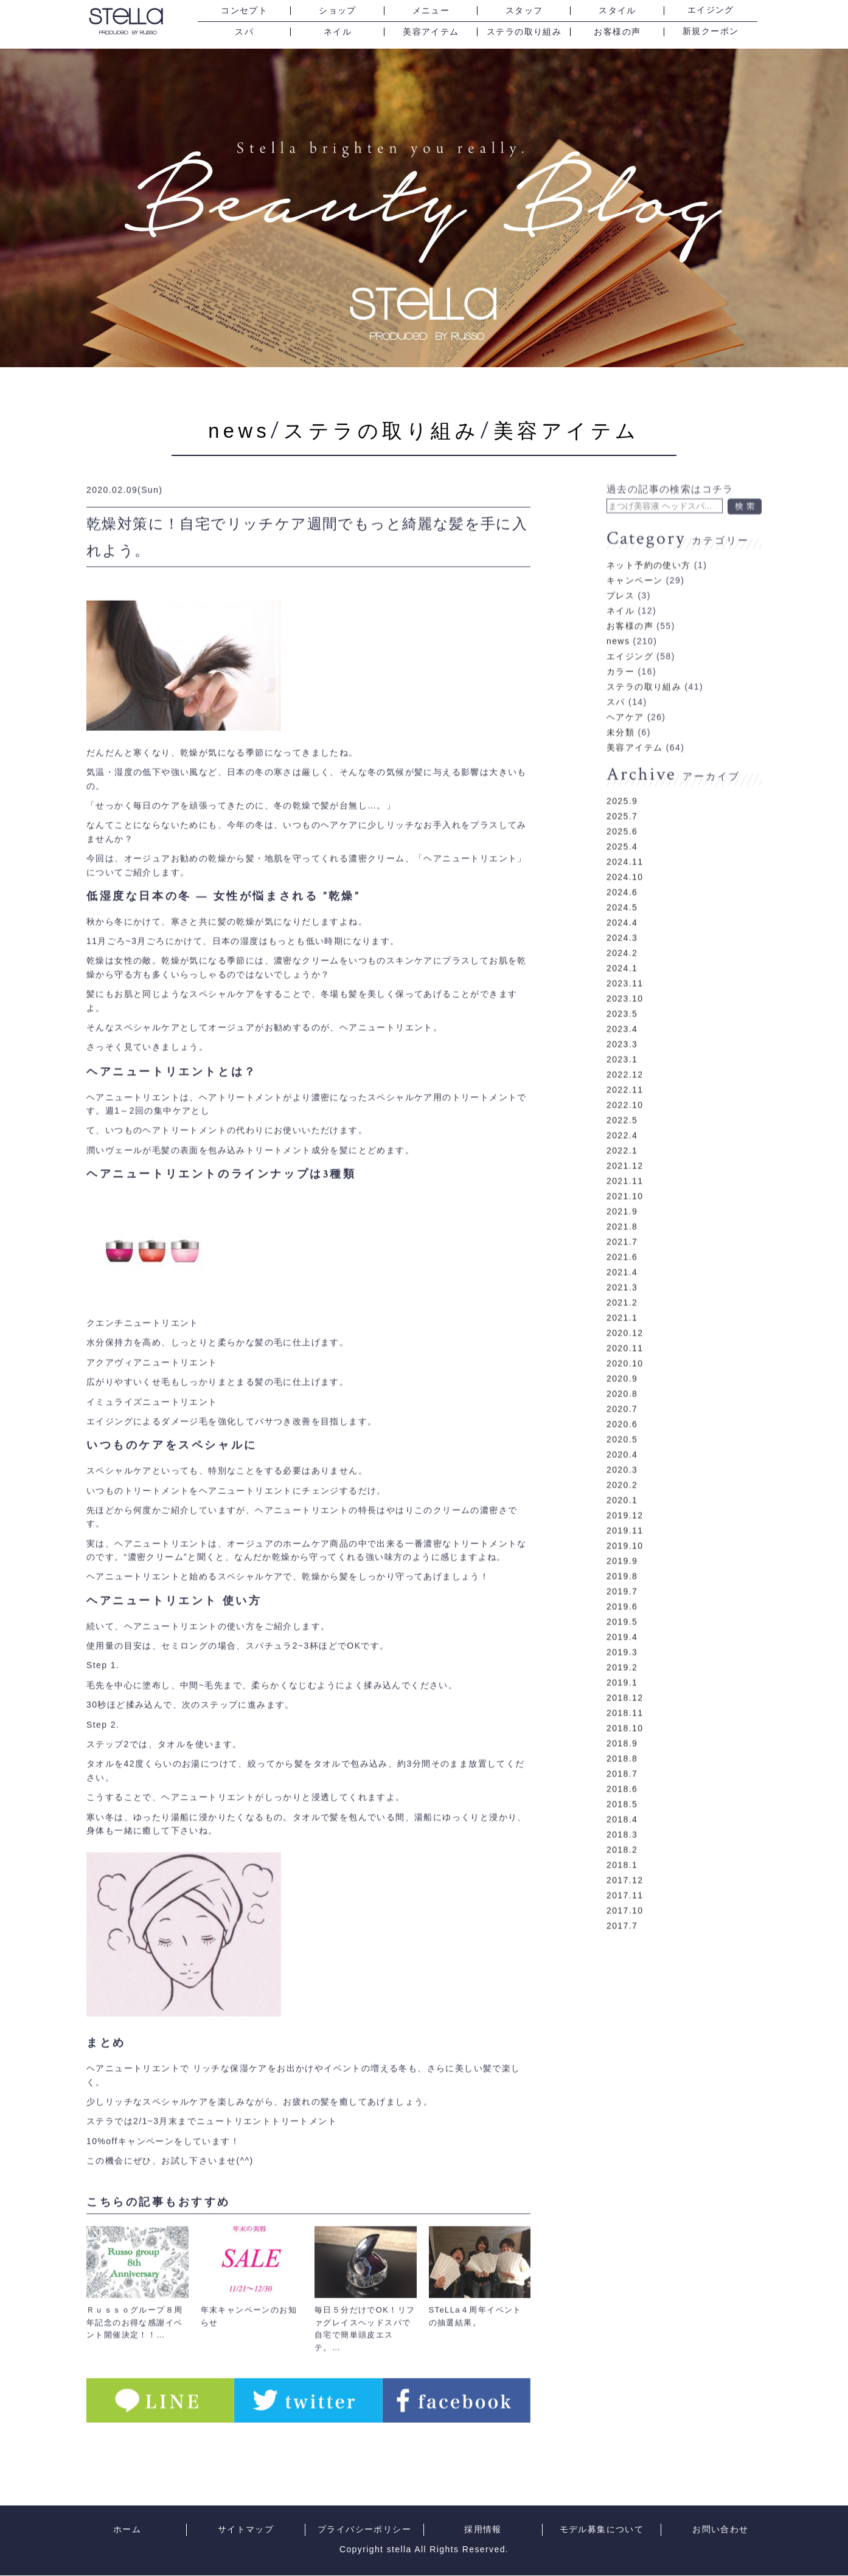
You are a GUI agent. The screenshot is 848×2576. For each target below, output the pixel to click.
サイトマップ (246, 2530)
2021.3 (622, 1268)
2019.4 (622, 1618)
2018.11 (624, 1694)
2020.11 (624, 1329)
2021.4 (622, 1253)
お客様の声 (617, 31)
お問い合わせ (720, 2530)
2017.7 (622, 1906)
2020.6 (622, 1405)
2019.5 (622, 1602)
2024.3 (622, 919)
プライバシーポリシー (364, 2530)
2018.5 (622, 1785)
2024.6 (622, 873)
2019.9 (622, 1542)
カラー (620, 652)
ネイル (338, 31)
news (223, 430)
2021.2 (622, 1283)
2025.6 (622, 812)
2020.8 (622, 1375)
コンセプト (244, 10)
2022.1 (622, 1131)
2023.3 (622, 1025)
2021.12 (624, 1147)
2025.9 (622, 782)
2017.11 (624, 1876)
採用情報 (483, 2530)
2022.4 (622, 1116)
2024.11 (624, 843)
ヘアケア (625, 698)
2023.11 (624, 964)
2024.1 (622, 949)
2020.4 (622, 1435)
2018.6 (622, 1770)
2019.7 (622, 1572)
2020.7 (622, 1390)
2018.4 (622, 1800)
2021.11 (624, 1162)
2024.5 (622, 888)
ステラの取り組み (524, 31)
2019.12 (624, 1496)
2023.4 (622, 1010)
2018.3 (622, 1815)
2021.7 (622, 1223)
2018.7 (622, 1754)
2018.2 (622, 1830)
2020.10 (624, 1344)
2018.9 (622, 1724)
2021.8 (622, 1207)
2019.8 (622, 1557)
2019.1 (622, 1663)
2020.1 (622, 1481)
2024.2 (622, 934)
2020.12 (624, 1314)
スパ (244, 31)
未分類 (620, 713)
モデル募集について (602, 2530)
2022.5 (622, 1101)
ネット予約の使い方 (648, 546)
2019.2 (622, 1648)
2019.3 (622, 1633)
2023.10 (624, 979)
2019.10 (624, 1526)
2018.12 (624, 1678)
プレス (620, 576)
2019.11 (624, 1511)
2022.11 (624, 1071)
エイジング (710, 10)
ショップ (337, 10)
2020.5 (622, 1420)
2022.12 (624, 1055)
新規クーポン (711, 31)
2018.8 (622, 1739)
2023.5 (622, 995)
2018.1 (622, 1846)
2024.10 (624, 858)
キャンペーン (634, 561)
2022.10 (624, 1086)
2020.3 (622, 1450)
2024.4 (622, 903)
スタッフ (524, 10)
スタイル (617, 10)
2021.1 (622, 1299)
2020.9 (622, 1359)
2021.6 (622, 1238)
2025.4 (622, 827)
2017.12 (624, 1861)
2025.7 (622, 797)
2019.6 (622, 1587)
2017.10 (624, 1891)
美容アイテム (431, 31)
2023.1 (622, 1040)
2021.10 (624, 1177)
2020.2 (622, 1466)
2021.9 (622, 1192)
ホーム (127, 2530)
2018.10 (624, 1709)
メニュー (431, 10)
